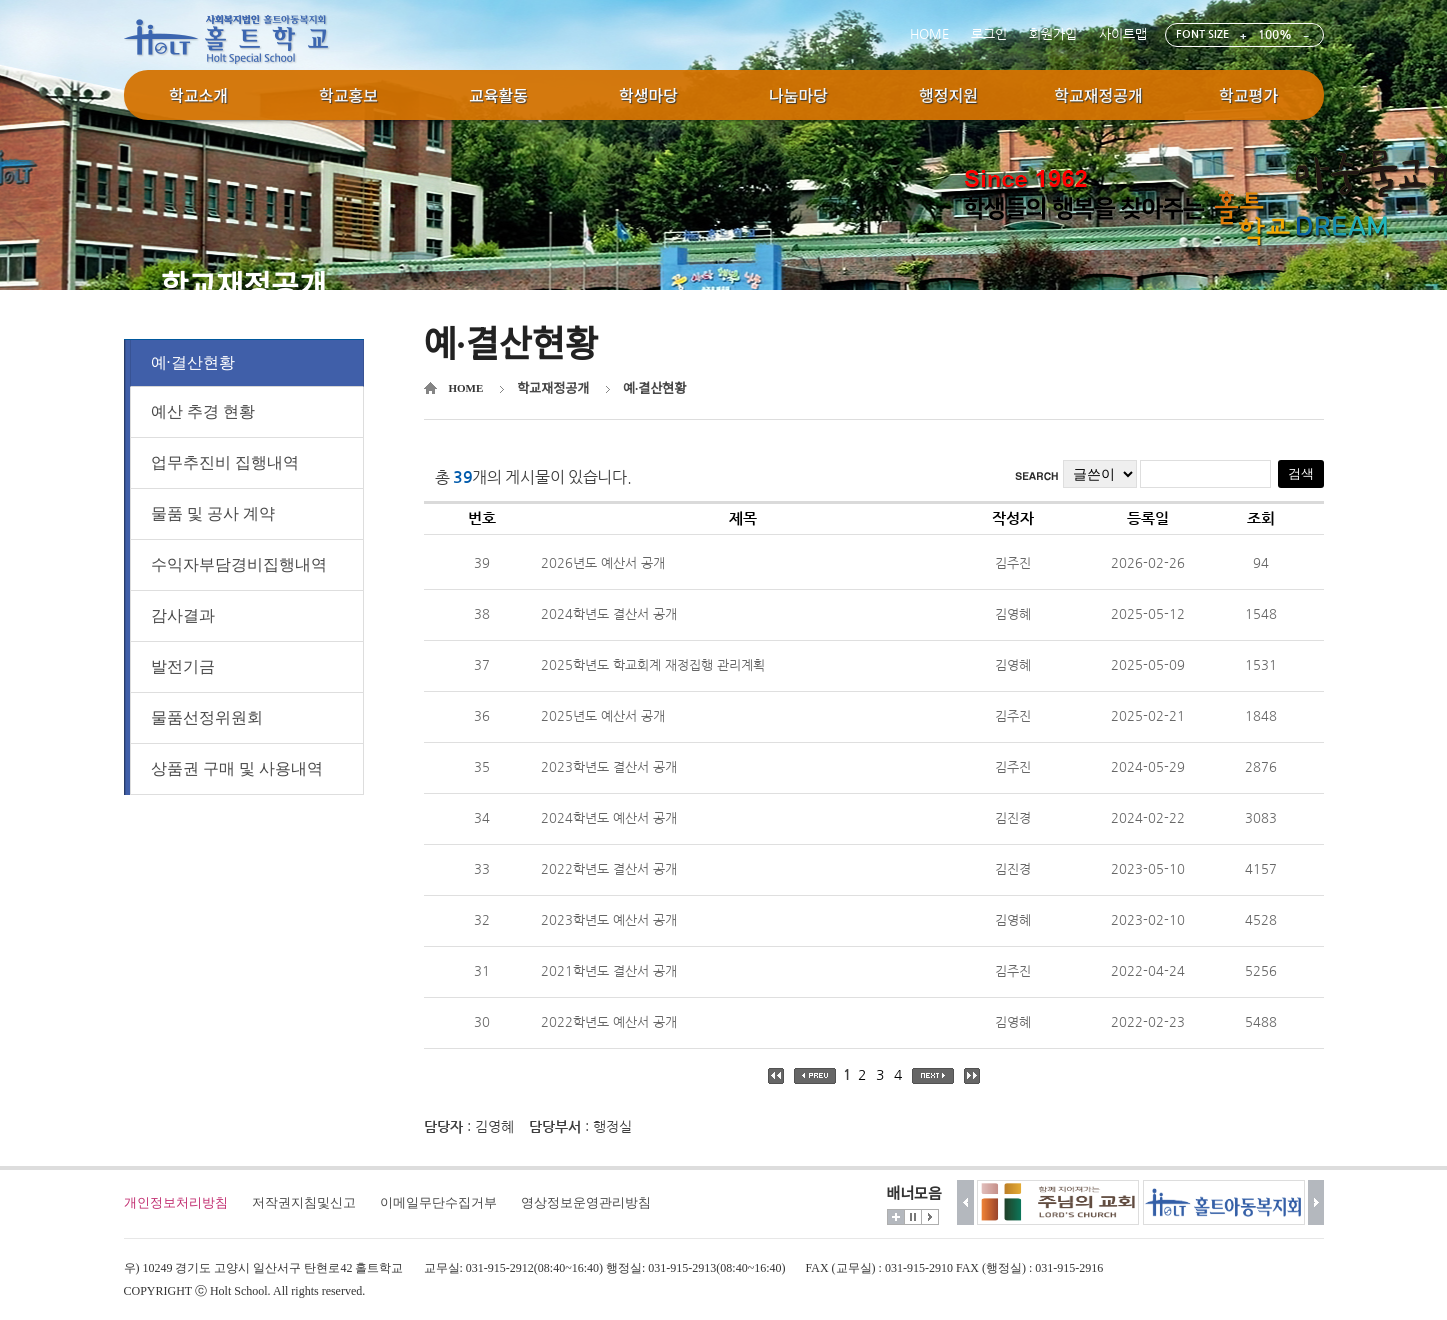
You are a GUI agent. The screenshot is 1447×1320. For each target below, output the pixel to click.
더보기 (896, 1217)
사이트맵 (1123, 34)
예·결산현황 (193, 364)
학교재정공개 (553, 388)
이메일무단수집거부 (438, 1202)
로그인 (989, 34)
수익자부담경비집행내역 (239, 568)
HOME (929, 34)
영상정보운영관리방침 (586, 1202)
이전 (965, 1202)
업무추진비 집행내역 (225, 466)
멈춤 (913, 1217)
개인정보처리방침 (176, 1202)
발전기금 (183, 670)
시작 (930, 1217)
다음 (1316, 1202)
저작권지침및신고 (304, 1202)
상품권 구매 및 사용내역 (237, 772)
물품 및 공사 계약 (213, 517)
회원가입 (1053, 34)
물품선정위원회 (207, 721)
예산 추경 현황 (203, 415)
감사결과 (183, 619)
